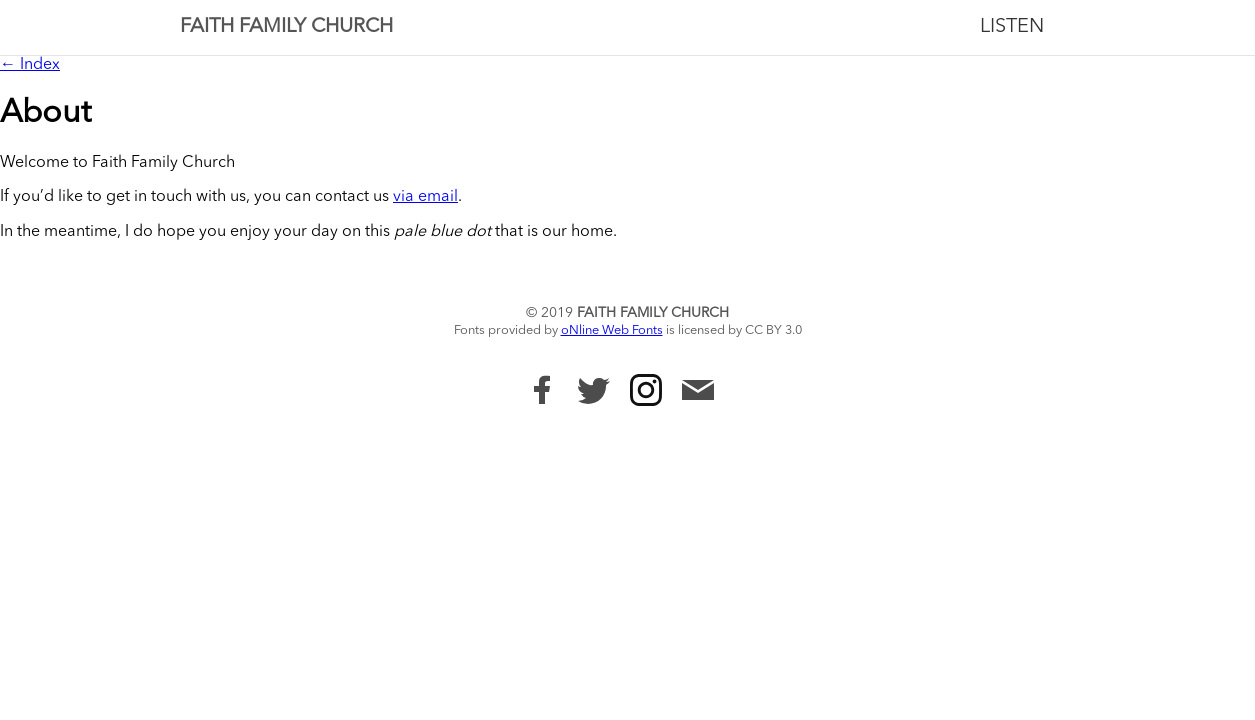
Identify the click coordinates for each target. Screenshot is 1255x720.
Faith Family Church (286, 27)
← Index (30, 65)
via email (425, 197)
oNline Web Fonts (612, 330)
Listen (1012, 27)
